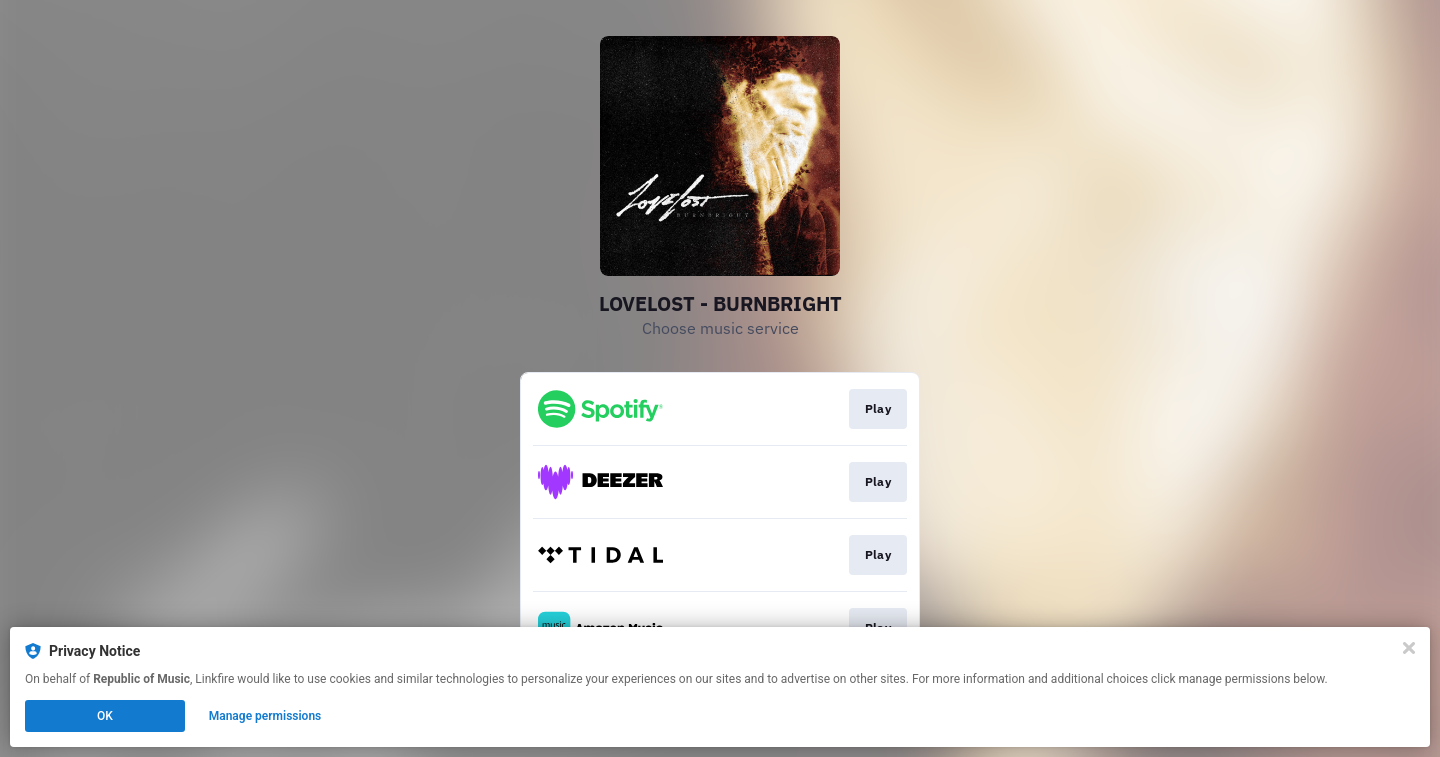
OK (105, 716)
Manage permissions (265, 716)
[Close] (1409, 648)
